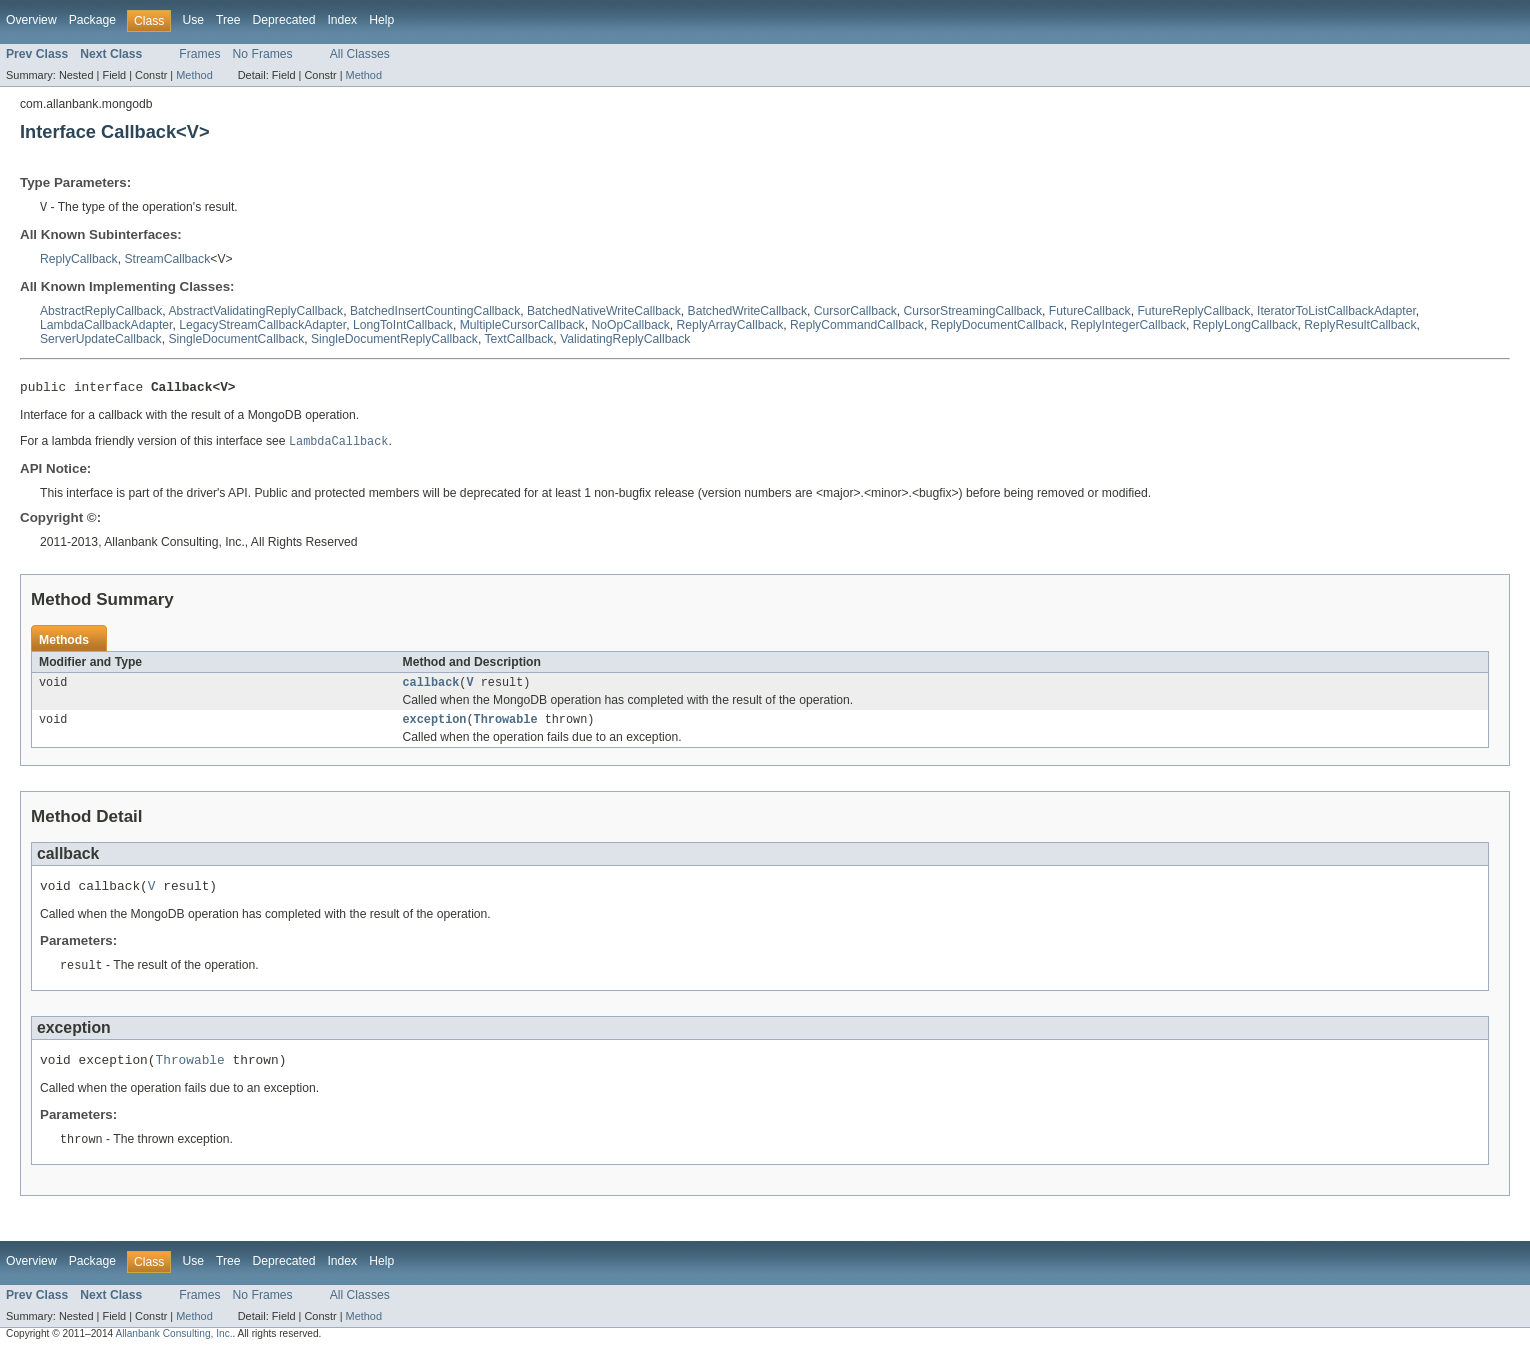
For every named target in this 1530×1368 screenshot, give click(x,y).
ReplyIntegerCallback (1129, 326)
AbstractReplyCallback (101, 312)
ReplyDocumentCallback (997, 326)
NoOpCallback (630, 326)
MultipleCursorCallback (522, 326)
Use (193, 20)
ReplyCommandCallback (857, 326)
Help (381, 20)
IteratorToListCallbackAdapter (1336, 312)
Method (194, 75)
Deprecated (284, 20)
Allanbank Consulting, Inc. (173, 1350)
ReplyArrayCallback (730, 326)
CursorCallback (855, 312)
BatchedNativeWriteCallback (604, 312)
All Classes (360, 54)
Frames (199, 54)
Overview (31, 20)
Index (342, 20)
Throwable (506, 728)
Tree (228, 20)
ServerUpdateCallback (101, 340)
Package (92, 20)
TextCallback (518, 340)
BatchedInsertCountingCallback (435, 312)
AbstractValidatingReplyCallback (255, 312)
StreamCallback (167, 260)
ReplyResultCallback (1360, 326)
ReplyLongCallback (1245, 326)
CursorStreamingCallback (973, 312)
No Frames (263, 54)
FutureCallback (1090, 312)
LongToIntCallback (403, 326)
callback (431, 689)
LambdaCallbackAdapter (106, 326)
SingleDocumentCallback (236, 340)
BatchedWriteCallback (747, 312)
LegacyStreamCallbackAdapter (262, 326)
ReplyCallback (79, 260)
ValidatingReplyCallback (625, 340)
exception (435, 728)
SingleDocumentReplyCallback (394, 340)
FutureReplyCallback (1193, 312)
